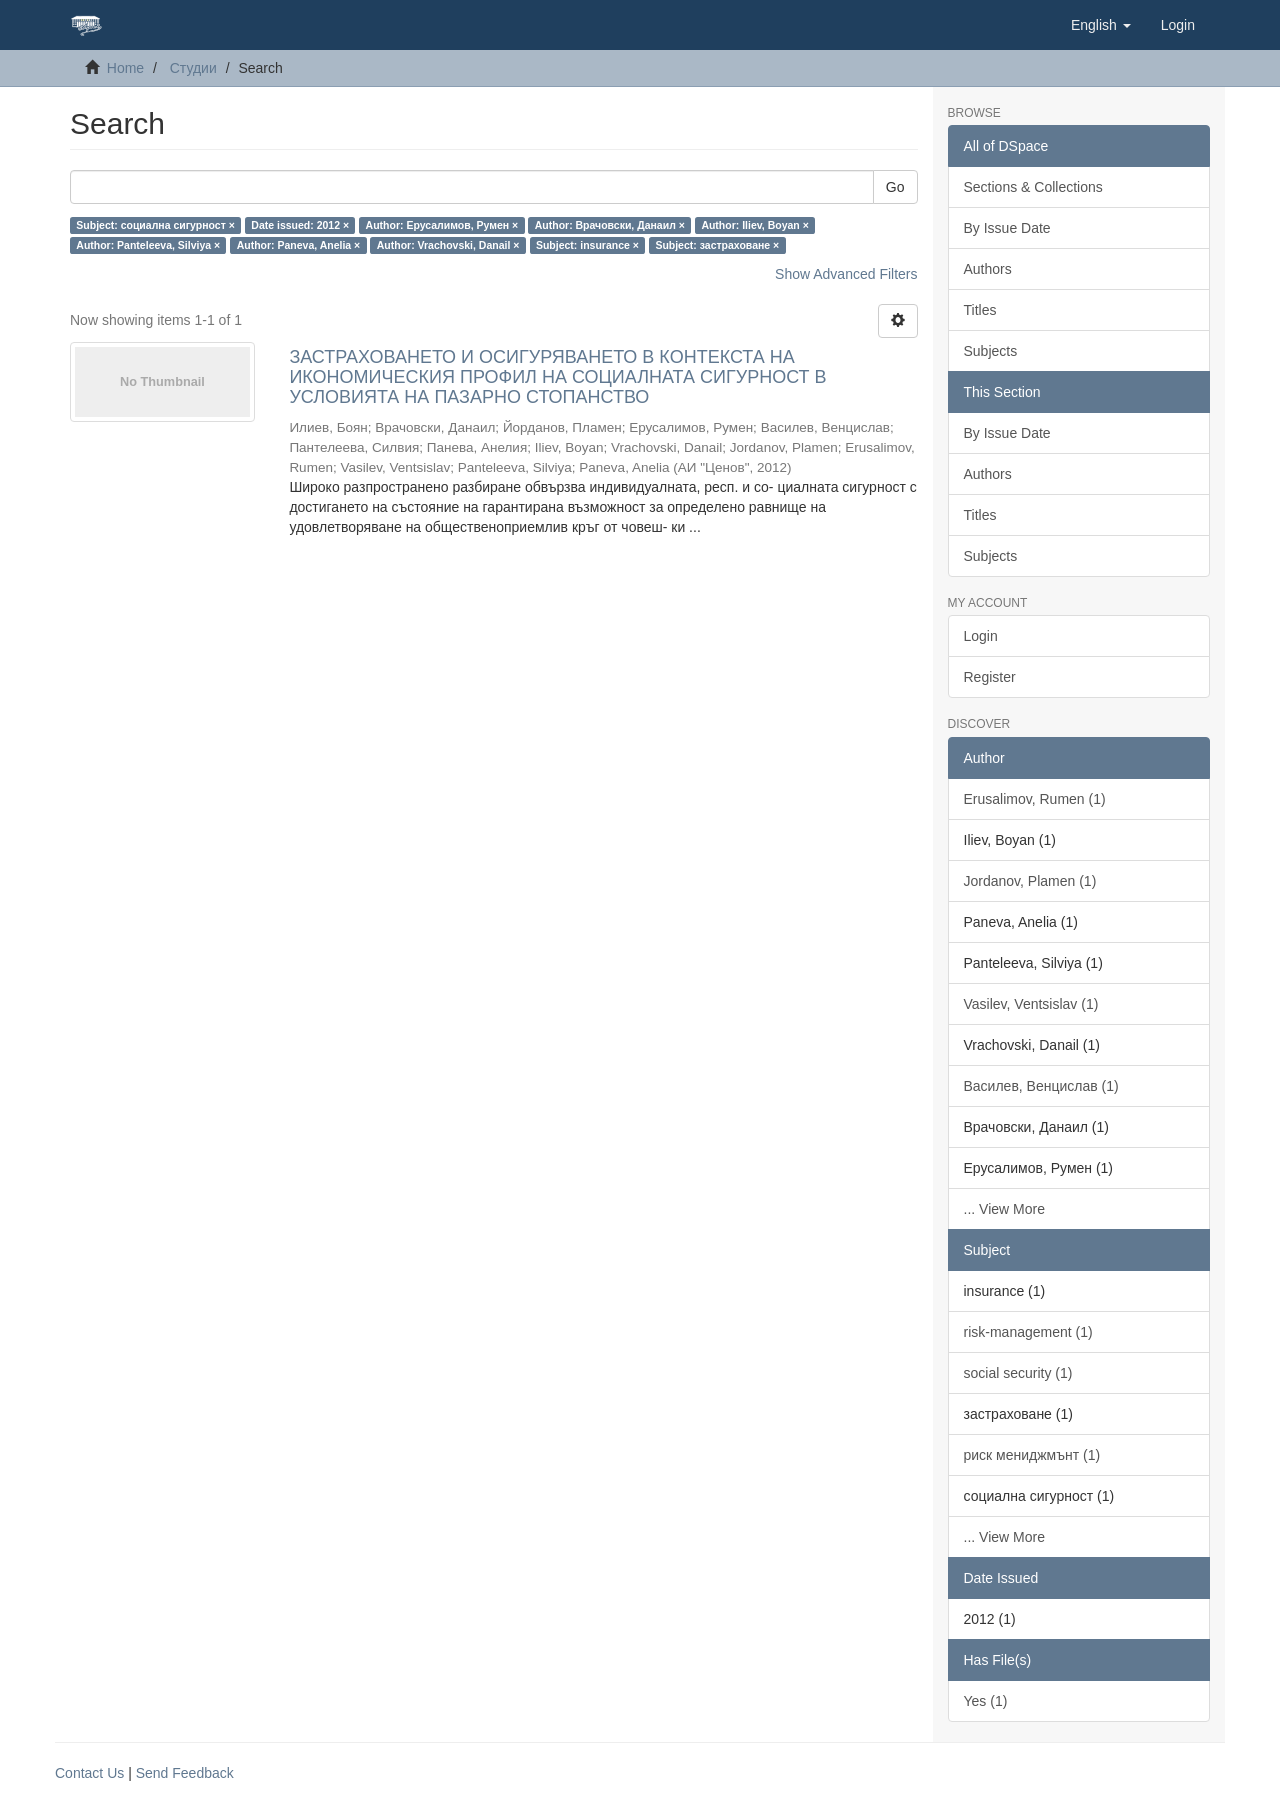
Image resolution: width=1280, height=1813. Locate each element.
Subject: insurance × (587, 245)
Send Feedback (185, 1773)
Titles (980, 310)
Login (981, 636)
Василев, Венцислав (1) (1041, 1086)
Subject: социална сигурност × (155, 225)
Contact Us (89, 1773)
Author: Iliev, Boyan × (754, 225)
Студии (193, 68)
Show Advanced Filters (846, 274)
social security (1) (1018, 1373)
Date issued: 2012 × (300, 225)
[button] (1101, 25)
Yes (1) (986, 1701)
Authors (988, 269)
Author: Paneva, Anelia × (299, 245)
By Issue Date (1007, 228)
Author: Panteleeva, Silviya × (148, 245)
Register (990, 677)
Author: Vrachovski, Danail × (448, 245)
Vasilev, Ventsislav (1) (1031, 1004)
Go (895, 187)
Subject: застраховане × (717, 245)
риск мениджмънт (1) (1032, 1455)
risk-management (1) (1028, 1332)
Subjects (991, 351)
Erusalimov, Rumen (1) (1035, 799)
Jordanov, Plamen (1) (1030, 881)
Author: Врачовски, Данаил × (610, 225)
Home (125, 68)
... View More (1004, 1209)
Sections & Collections (1033, 187)
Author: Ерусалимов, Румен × (442, 225)
